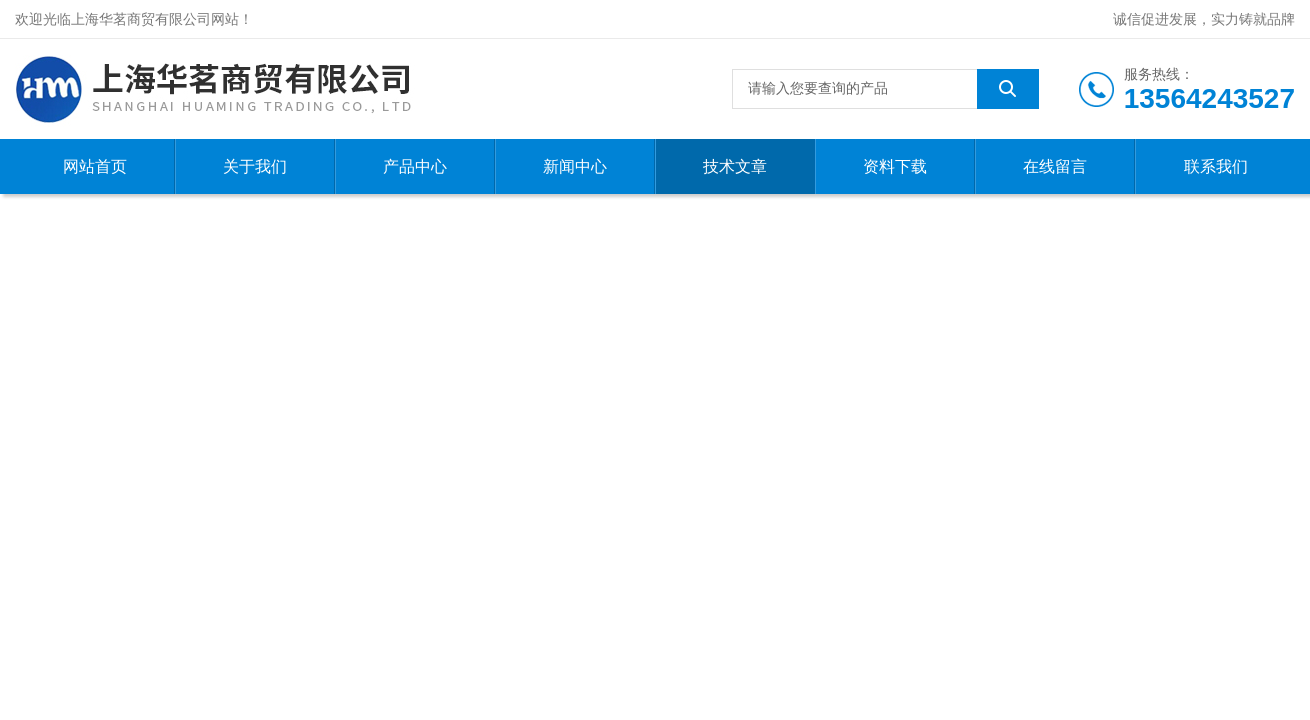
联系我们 (1216, 166)
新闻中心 (575, 166)
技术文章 (735, 166)
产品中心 (415, 166)
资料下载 (895, 166)
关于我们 (255, 166)
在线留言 (1055, 166)
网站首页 (95, 166)
